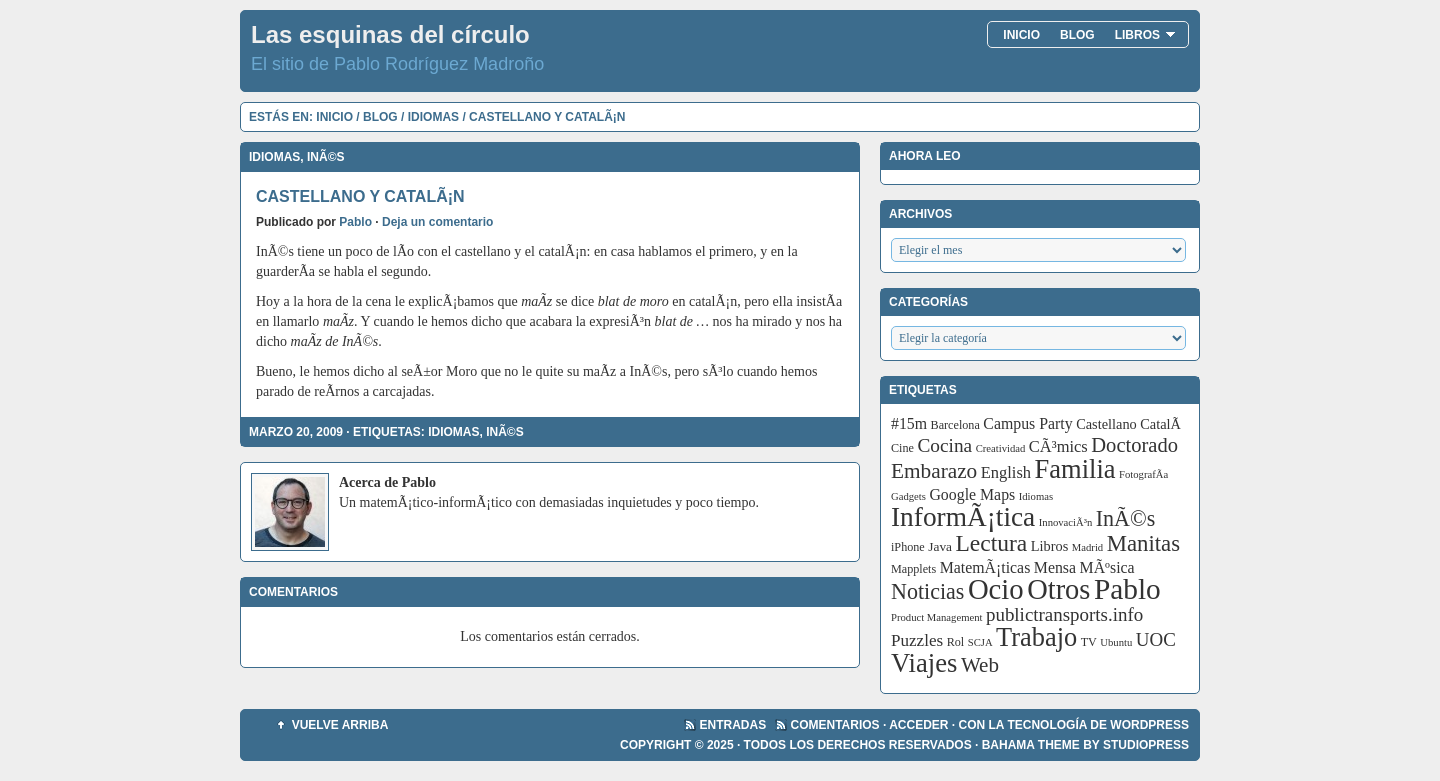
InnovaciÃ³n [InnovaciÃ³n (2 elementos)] (1066, 522)
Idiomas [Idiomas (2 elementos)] (1036, 496)
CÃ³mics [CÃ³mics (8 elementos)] (1058, 446)
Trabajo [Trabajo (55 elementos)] (1036, 637)
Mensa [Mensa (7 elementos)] (1055, 567)
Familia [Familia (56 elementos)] (1075, 469)
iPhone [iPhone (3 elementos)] (908, 547)
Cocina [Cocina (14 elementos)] (944, 445)
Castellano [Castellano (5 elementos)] (1106, 424)
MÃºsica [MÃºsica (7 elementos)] (1107, 567)
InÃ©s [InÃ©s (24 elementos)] (1126, 518)
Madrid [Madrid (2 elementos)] (1087, 547)
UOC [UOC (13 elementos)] (1156, 639)
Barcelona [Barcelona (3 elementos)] (955, 425)
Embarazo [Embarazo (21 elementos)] (934, 471)
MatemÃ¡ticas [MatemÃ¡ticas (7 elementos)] (985, 567)
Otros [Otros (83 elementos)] (1058, 589)
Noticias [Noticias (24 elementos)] (927, 591)
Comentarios (835, 725)
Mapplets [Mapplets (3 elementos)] (913, 569)
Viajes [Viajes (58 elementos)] (924, 663)
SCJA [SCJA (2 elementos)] (980, 642)
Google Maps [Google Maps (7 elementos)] (972, 494)
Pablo (355, 222)
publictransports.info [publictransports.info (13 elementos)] (1064, 614)
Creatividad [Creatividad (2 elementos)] (1001, 448)
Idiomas (433, 117)
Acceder (918, 725)
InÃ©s (326, 157)
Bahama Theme (1031, 745)
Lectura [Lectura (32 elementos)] (992, 543)
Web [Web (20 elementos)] (980, 665)
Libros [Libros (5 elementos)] (1050, 546)
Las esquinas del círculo (390, 34)
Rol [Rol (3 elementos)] (956, 642)
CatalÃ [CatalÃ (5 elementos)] (1162, 424)
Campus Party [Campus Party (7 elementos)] (1027, 423)
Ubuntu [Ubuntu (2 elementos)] (1116, 642)
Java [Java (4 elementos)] (940, 546)
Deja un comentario (437, 222)
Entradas (733, 725)
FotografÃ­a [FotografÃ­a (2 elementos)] (1143, 474)
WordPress (1149, 725)
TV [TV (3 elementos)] (1089, 642)
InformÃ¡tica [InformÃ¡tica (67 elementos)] (963, 517)
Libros (1145, 35)
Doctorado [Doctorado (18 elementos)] (1134, 445)
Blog (1077, 35)
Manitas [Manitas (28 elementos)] (1143, 543)
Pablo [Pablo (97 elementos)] (1127, 589)
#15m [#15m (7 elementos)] (909, 423)
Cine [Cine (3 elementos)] (902, 448)
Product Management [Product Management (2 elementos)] (936, 617)
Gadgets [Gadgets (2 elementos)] (908, 496)
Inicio (1021, 35)
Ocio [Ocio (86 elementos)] (996, 589)
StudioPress (1146, 745)
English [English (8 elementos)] (1006, 472)
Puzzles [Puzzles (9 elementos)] (917, 640)
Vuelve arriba (340, 725)
